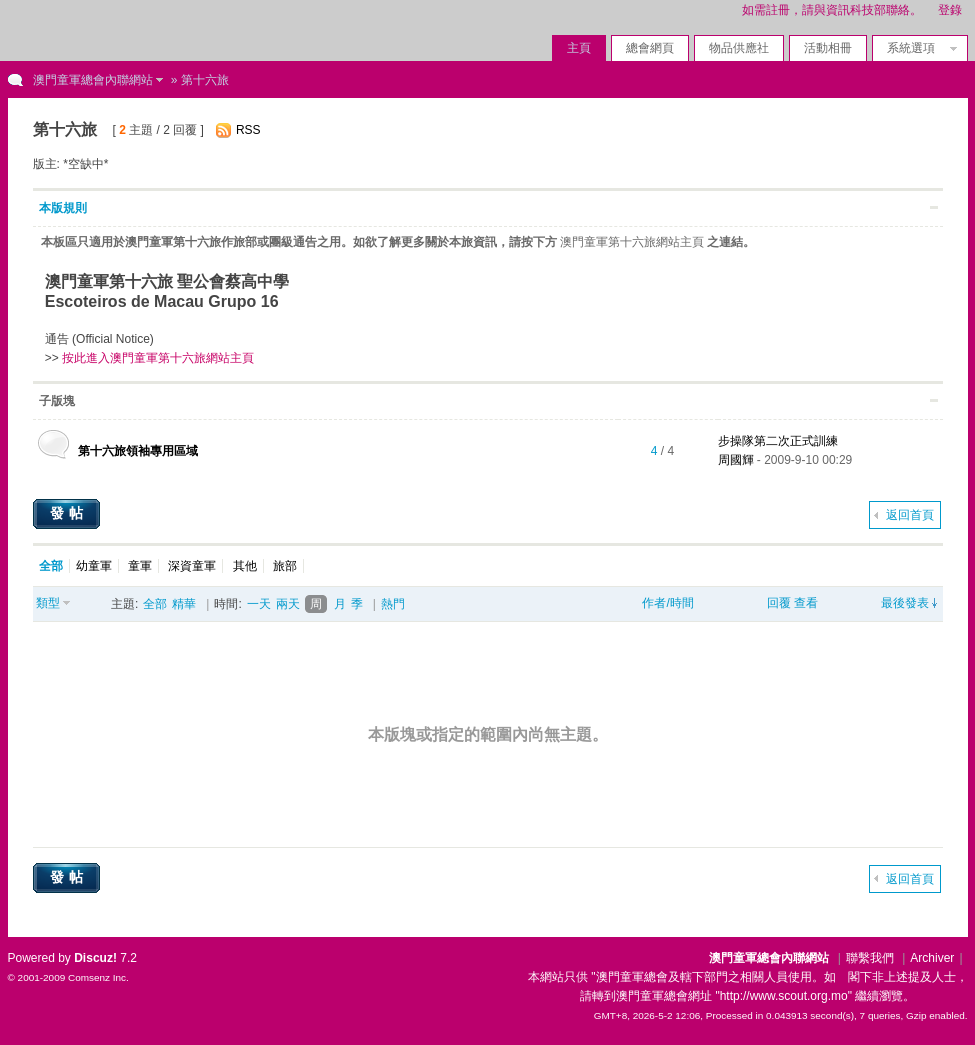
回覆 (779, 603)
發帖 (69, 513)
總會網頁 (650, 48)
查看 (806, 603)
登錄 (950, 10)
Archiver (932, 958)
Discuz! (95, 958)
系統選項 (917, 48)
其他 (245, 566)
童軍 (140, 566)
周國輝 (736, 460)
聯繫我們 (870, 958)
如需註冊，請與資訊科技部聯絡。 (832, 10)
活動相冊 (828, 48)
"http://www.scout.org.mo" (783, 996)
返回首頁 (910, 515)
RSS (248, 130)
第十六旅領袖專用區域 (138, 451)
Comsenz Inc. (98, 977)
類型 (48, 603)
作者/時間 (667, 603)
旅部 (285, 566)
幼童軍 (94, 566)
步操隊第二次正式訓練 (778, 441)
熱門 (393, 604)
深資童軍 (192, 566)
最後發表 (905, 603)
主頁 (579, 48)
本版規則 (63, 208)
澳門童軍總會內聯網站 (93, 80)
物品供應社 (739, 48)
